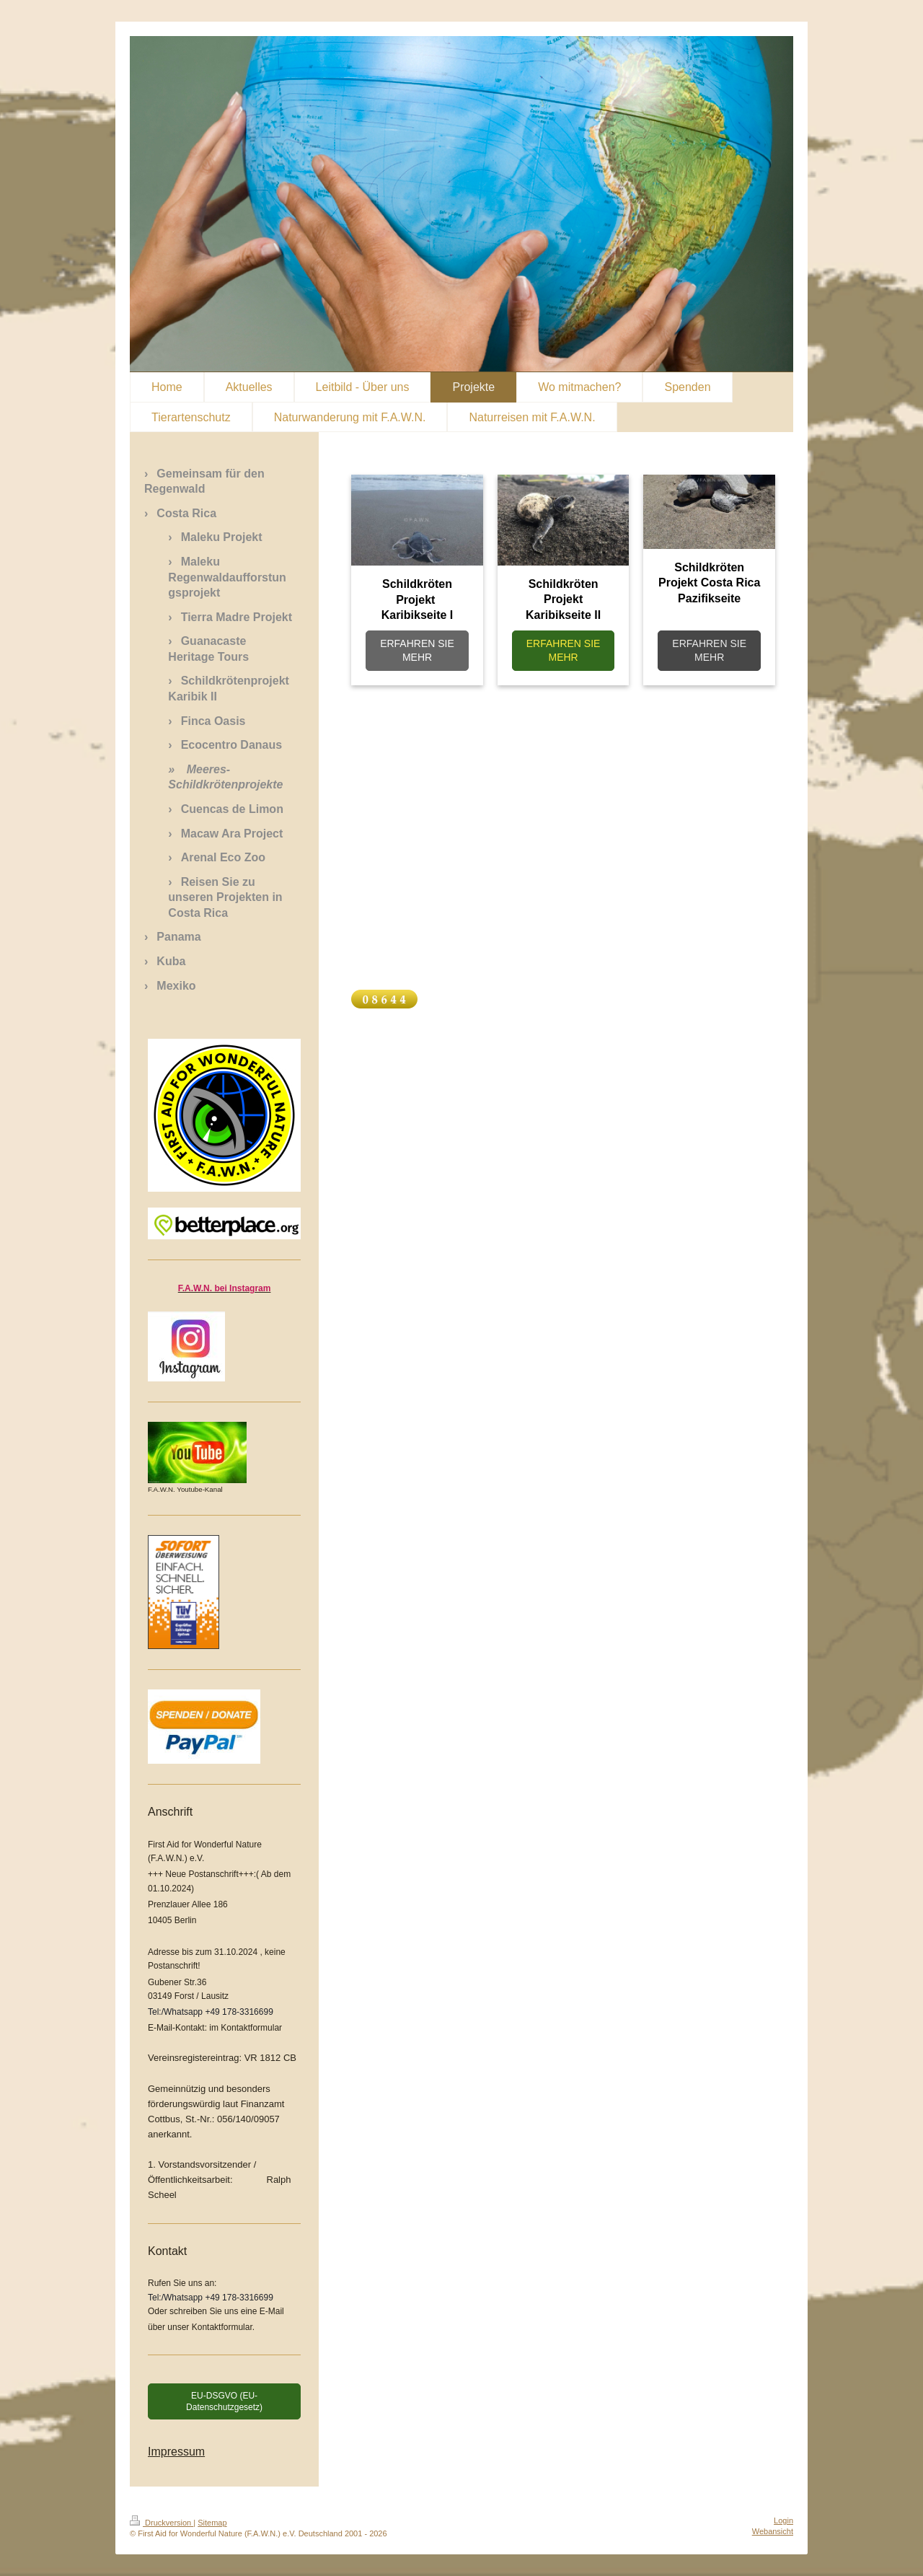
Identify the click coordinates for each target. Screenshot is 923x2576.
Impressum (176, 2451)
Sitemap (212, 2522)
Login (783, 2520)
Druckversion (161, 2522)
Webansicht (772, 2531)
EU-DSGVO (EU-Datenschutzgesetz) (224, 2401)
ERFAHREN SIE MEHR (417, 650)
